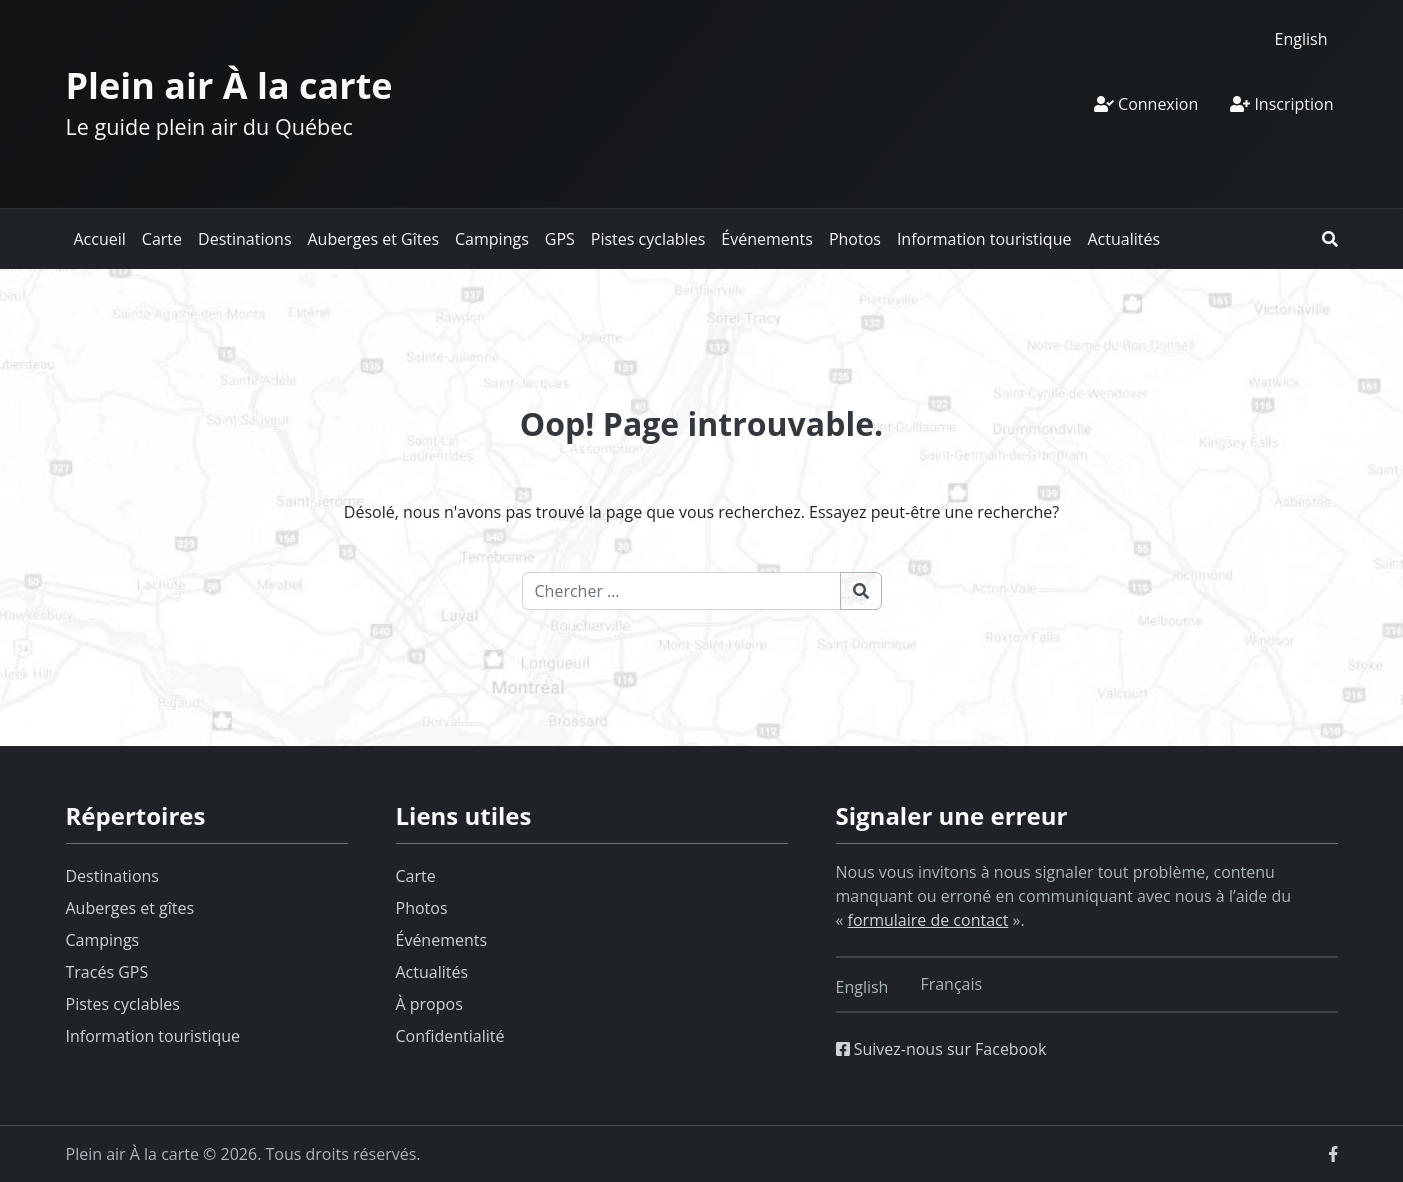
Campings (492, 239)
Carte (162, 239)
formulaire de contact (928, 920)
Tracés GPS (107, 972)
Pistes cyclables (648, 239)
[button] (1330, 239)
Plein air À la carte (229, 85)
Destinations (244, 239)
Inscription (1281, 104)
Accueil (100, 239)
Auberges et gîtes (130, 908)
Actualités (1123, 239)
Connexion (1146, 104)
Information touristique (984, 239)
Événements (767, 239)
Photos (855, 239)
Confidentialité (450, 1036)
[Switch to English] (1301, 38)
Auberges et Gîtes (374, 239)
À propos (429, 1004)
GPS (560, 239)
